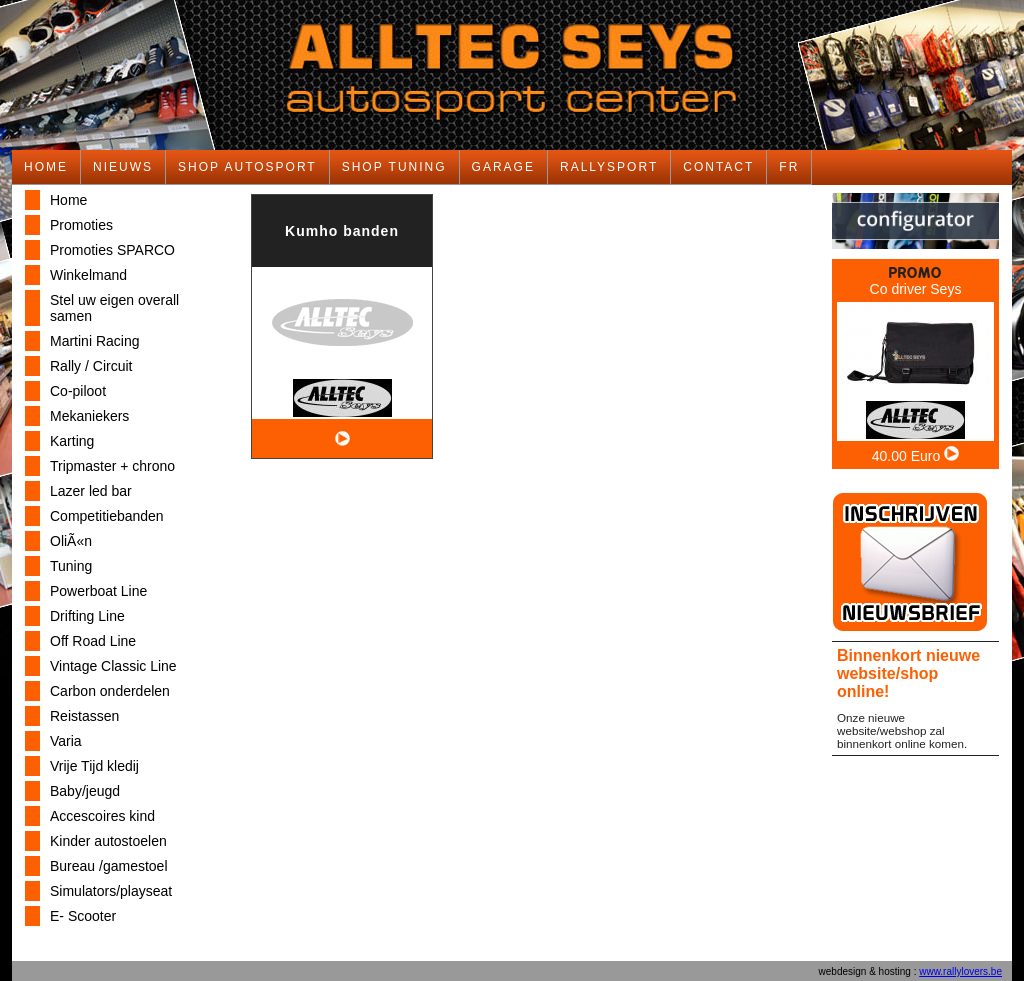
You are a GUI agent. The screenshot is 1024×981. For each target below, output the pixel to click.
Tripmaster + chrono (112, 466)
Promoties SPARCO (112, 250)
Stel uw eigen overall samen (114, 308)
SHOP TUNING (394, 167)
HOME (46, 167)
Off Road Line (93, 641)
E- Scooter (83, 916)
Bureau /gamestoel (109, 866)
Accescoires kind (102, 816)
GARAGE (503, 167)
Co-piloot (78, 391)
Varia (66, 741)
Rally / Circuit (91, 366)
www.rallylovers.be (960, 971)
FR (789, 167)
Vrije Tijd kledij (94, 766)
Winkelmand (88, 275)
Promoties (81, 225)
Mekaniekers (89, 416)
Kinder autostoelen (108, 841)
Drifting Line (87, 616)
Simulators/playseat (111, 891)
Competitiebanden (107, 516)
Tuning (71, 566)
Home (68, 200)
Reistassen (84, 716)
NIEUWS (123, 167)
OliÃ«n (71, 541)
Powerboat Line (98, 591)
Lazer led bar (91, 491)
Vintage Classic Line (113, 666)
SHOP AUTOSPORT (247, 167)
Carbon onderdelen (110, 691)
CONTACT (718, 167)
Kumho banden (342, 231)
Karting (72, 441)
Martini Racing (94, 341)
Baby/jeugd (85, 791)
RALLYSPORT (609, 167)
